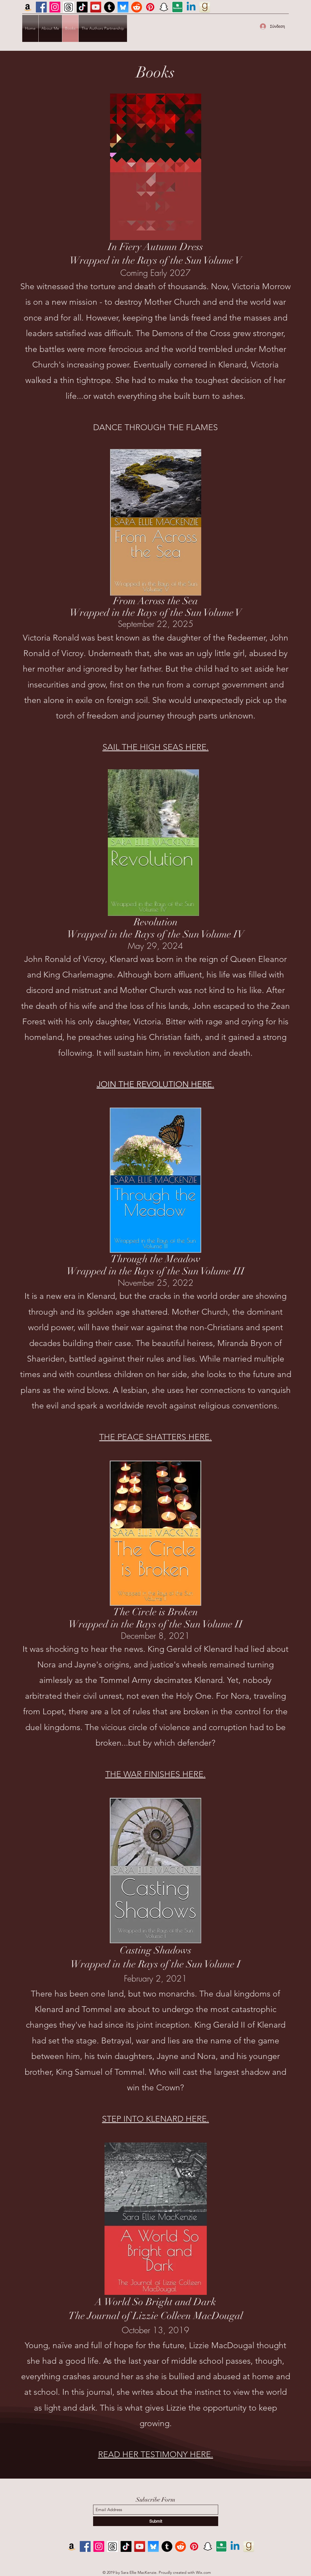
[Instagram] (54, 7)
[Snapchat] (163, 7)
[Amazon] (27, 7)
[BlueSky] (123, 7)
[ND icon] (177, 7)
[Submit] (155, 2521)
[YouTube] (95, 7)
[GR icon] (204, 7)
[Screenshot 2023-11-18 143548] (68, 7)
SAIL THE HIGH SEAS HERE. (156, 747)
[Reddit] (136, 7)
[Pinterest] (150, 7)
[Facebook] (41, 7)
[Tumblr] (109, 7)
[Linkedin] (191, 7)
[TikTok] (82, 7)
